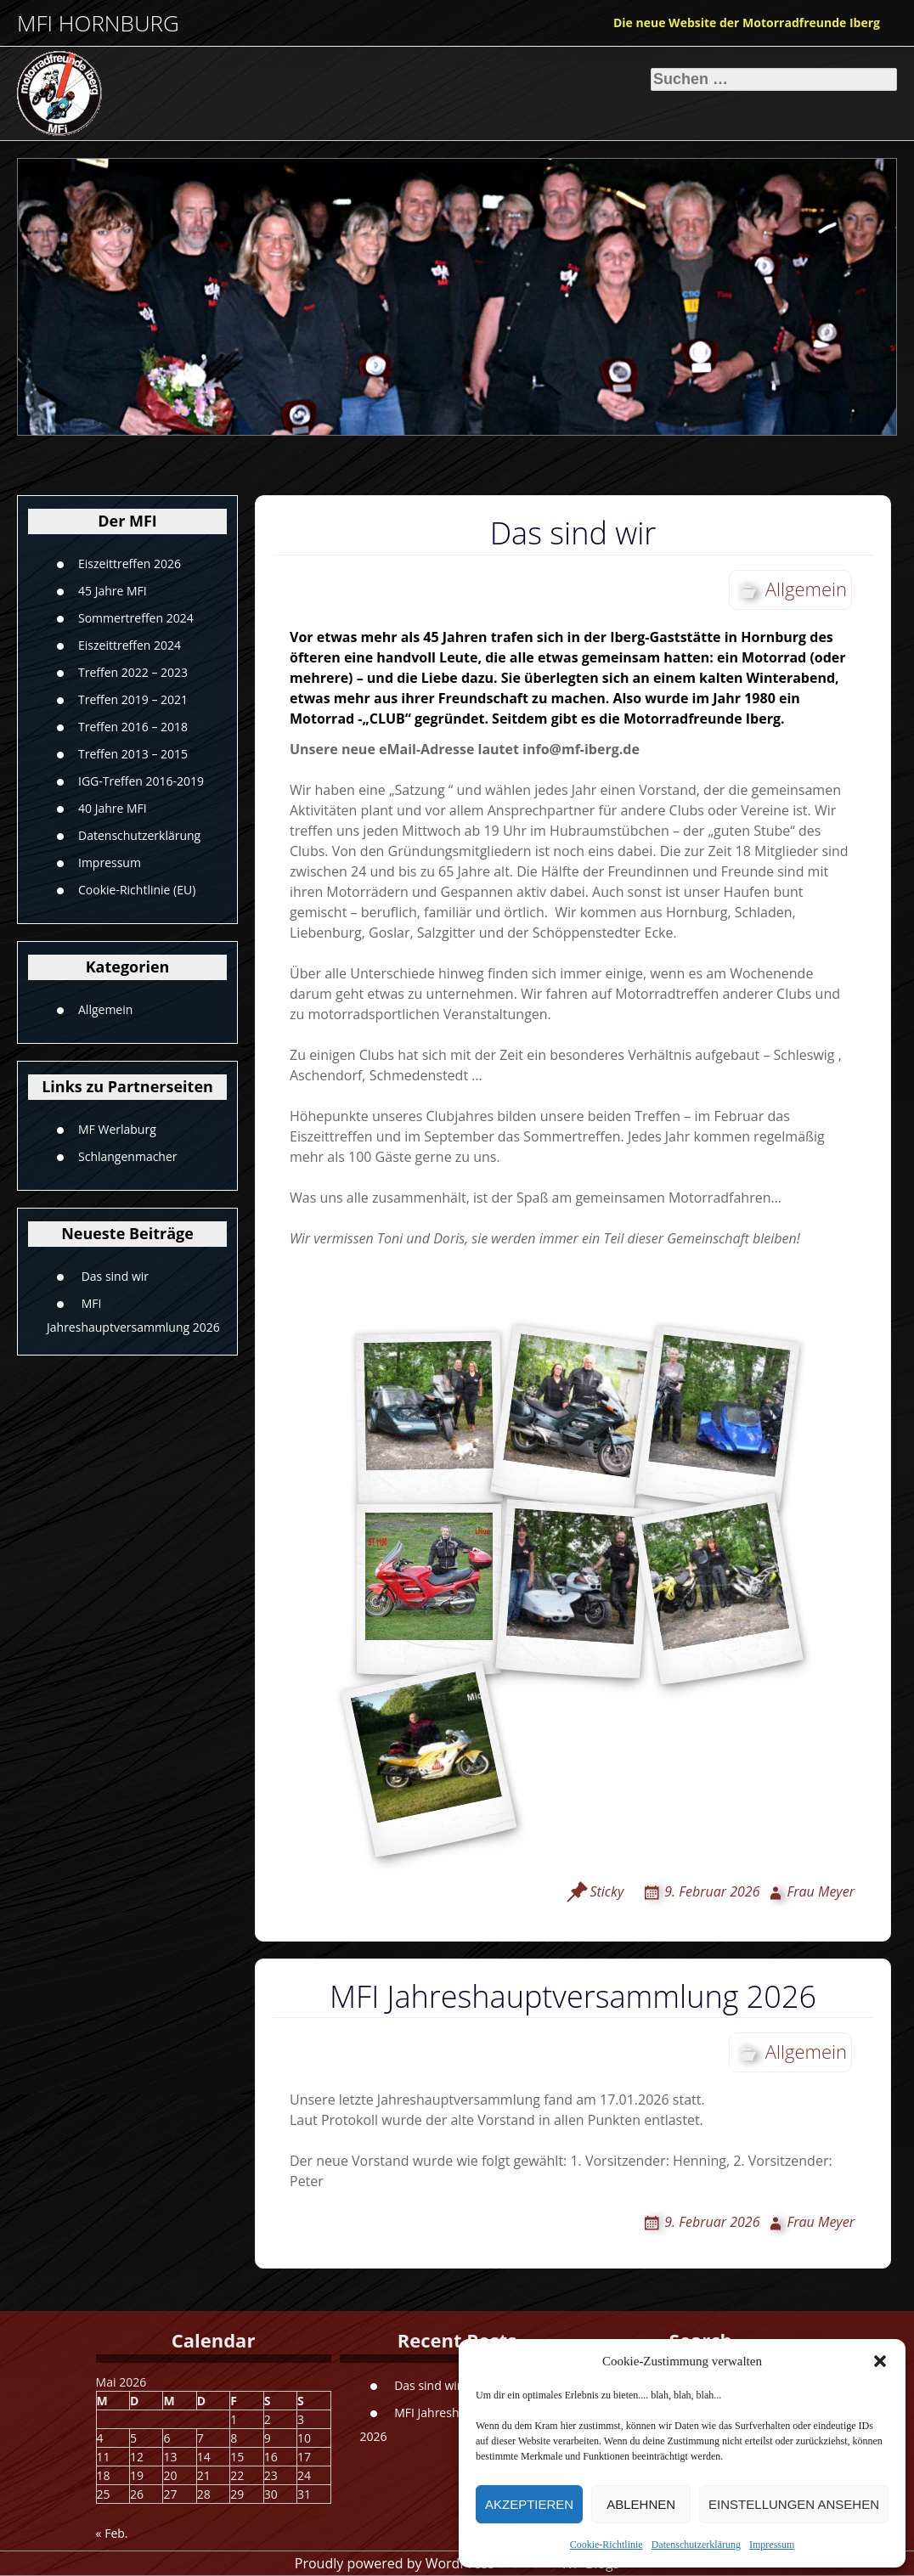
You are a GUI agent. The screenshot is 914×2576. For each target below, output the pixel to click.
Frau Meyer (821, 1891)
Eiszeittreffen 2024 (129, 645)
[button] (880, 2361)
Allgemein (105, 1009)
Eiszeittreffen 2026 (129, 563)
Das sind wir (115, 1275)
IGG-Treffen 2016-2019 (141, 781)
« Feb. (112, 2533)
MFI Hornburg (98, 23)
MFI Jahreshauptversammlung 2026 (573, 1996)
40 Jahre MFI (112, 808)
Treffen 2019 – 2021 (133, 699)
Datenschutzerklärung (696, 2545)
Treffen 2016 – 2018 (133, 727)
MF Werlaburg (117, 1129)
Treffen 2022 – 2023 (133, 672)
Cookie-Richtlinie (606, 2545)
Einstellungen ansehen (793, 2504)
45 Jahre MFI (112, 591)
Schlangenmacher (128, 1156)
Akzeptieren (529, 2504)
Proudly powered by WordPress (394, 2563)
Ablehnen (641, 2504)
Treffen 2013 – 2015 (133, 754)
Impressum (771, 2545)
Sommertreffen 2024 (136, 618)
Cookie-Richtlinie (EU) (136, 890)
